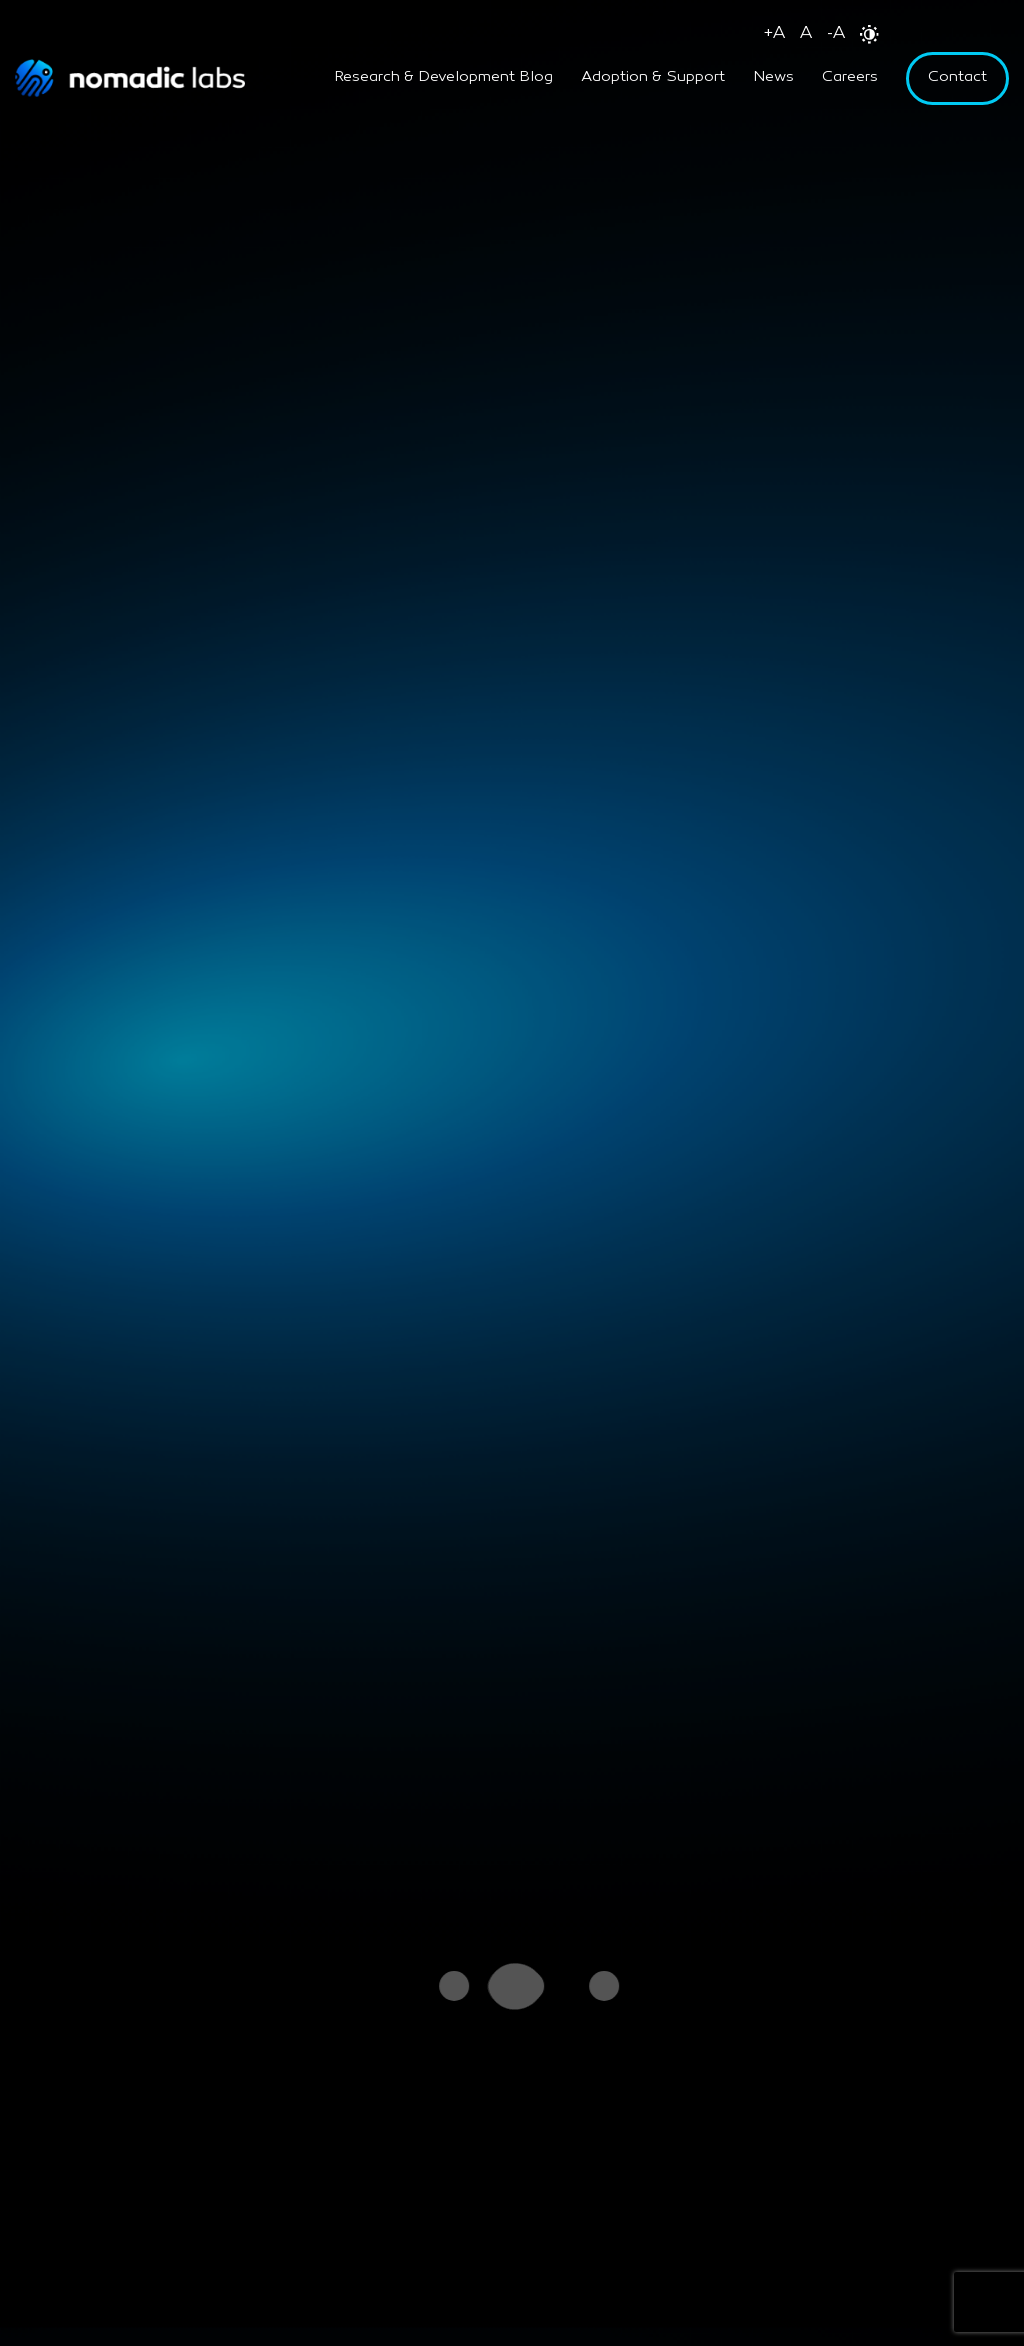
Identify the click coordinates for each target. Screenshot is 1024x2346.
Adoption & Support (653, 77)
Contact (957, 77)
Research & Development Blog (443, 77)
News (773, 77)
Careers (850, 77)
